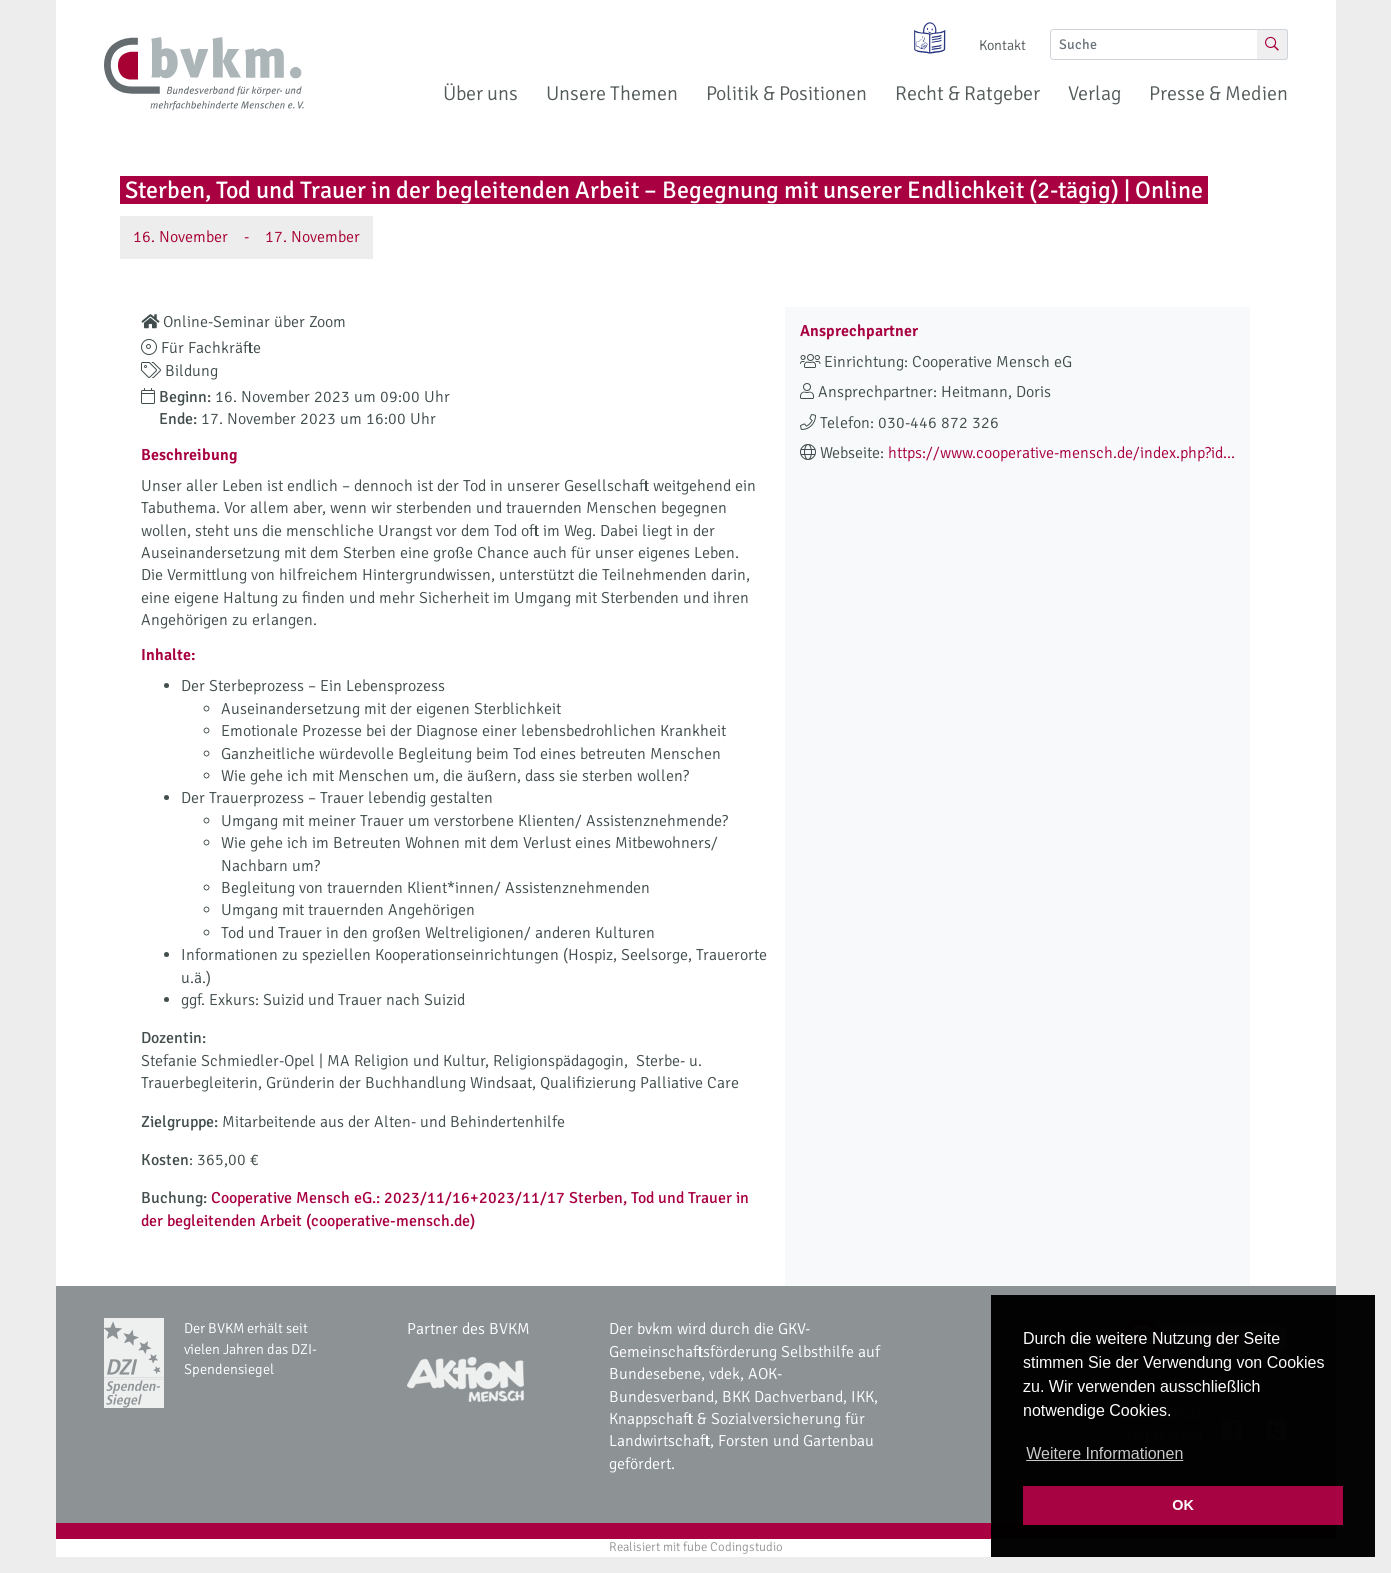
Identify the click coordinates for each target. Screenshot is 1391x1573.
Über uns (480, 93)
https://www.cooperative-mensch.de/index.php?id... (1061, 453)
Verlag (1094, 93)
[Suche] (1154, 44)
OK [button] (1183, 1505)
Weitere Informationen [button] (1104, 1453)
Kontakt (1002, 45)
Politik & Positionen (786, 93)
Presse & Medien (1218, 93)
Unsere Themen (612, 93)
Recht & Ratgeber (967, 93)
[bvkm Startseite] (204, 74)
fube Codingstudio (733, 1547)
